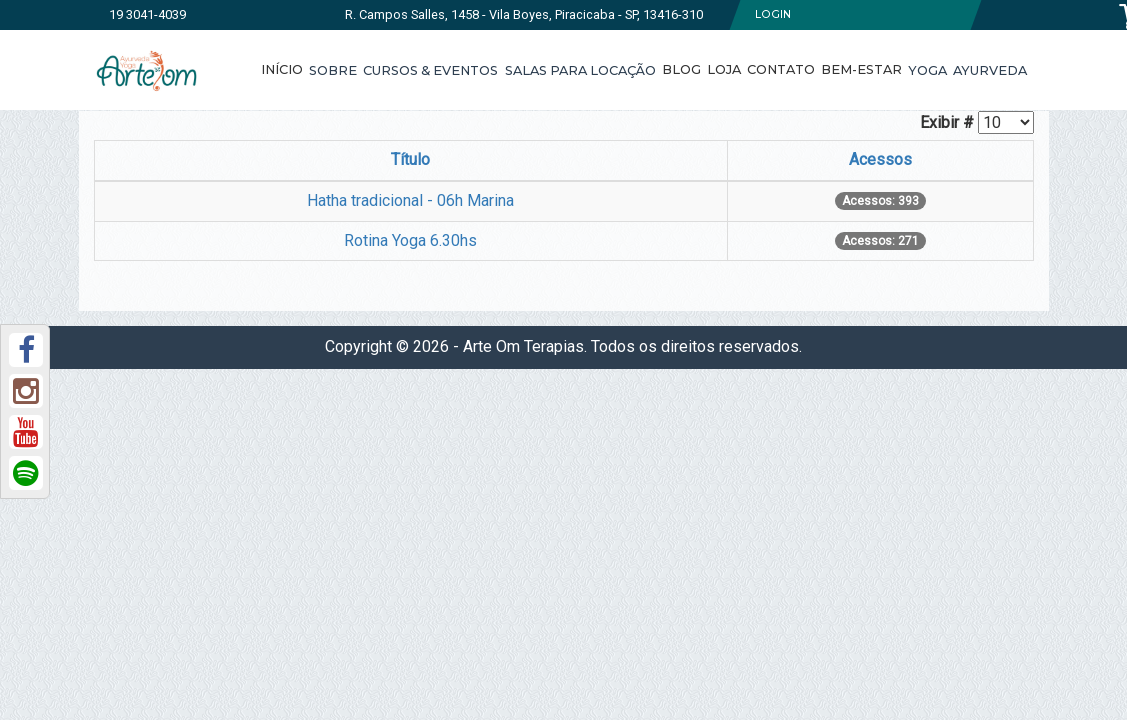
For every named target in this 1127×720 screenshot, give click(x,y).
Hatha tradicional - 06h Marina (410, 200)
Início (282, 69)
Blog (681, 69)
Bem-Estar (861, 69)
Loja (724, 69)
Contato (781, 69)
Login (773, 14)
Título (410, 159)
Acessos (880, 159)
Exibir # (947, 122)
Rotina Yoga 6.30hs (410, 240)
